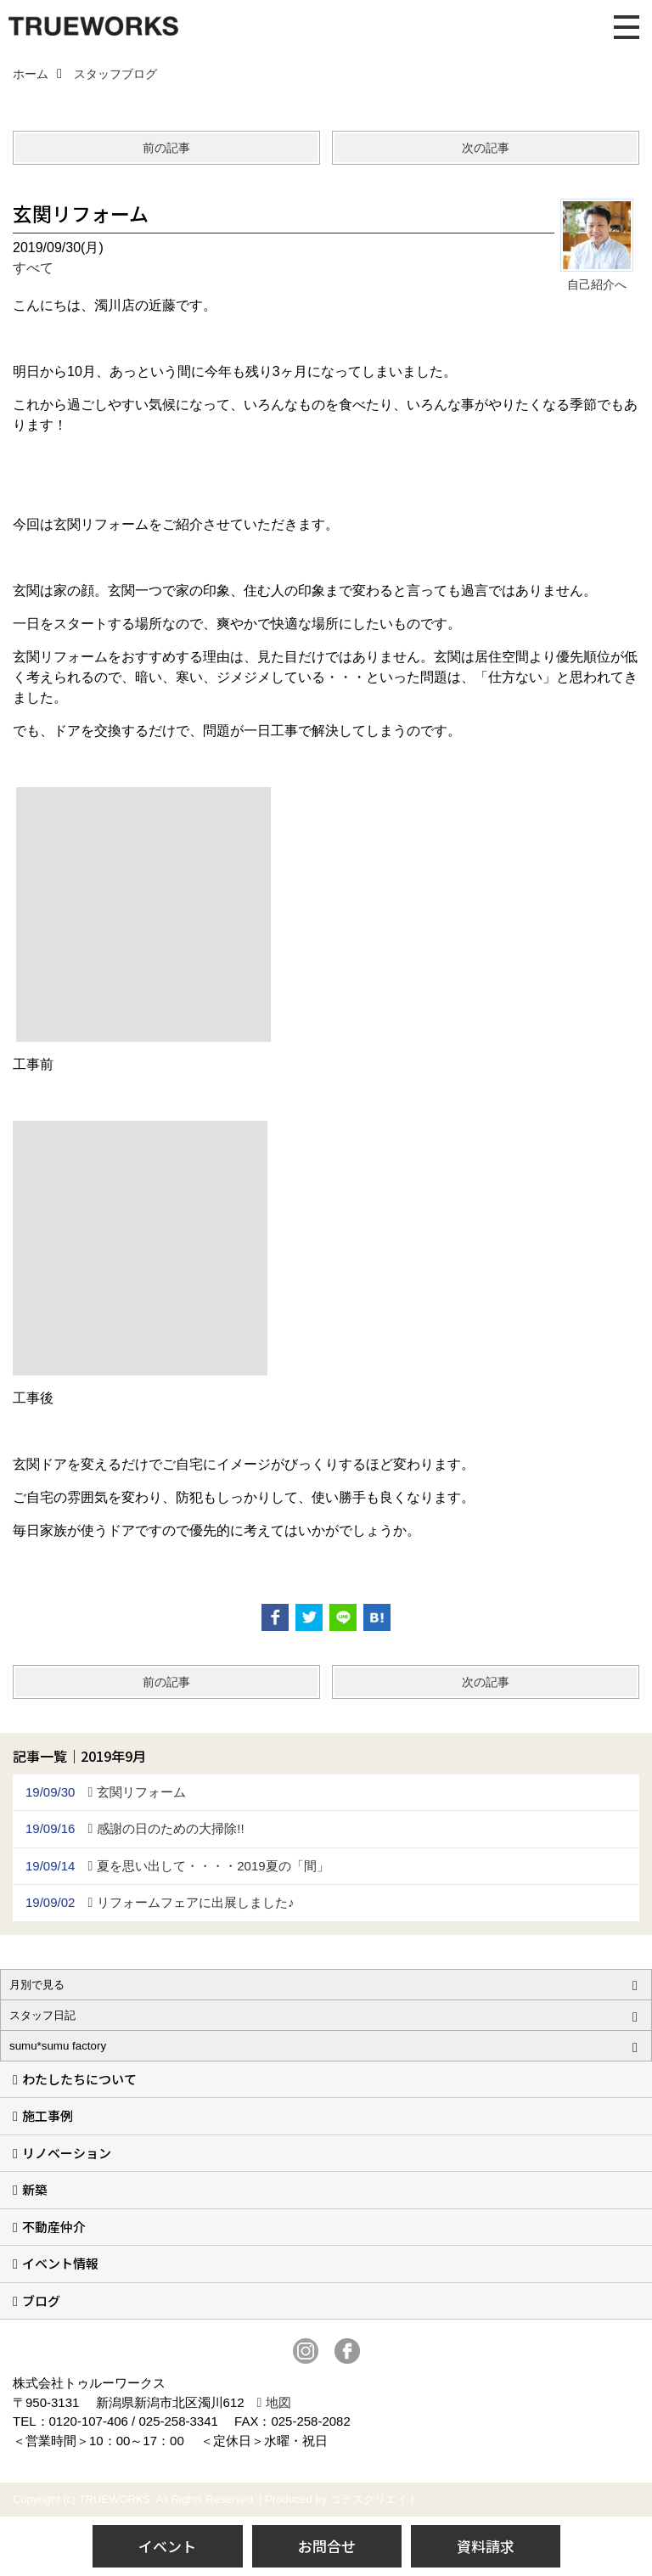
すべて (33, 268)
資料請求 (485, 2545)
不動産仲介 (54, 2227)
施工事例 (47, 2115)
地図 (278, 2402)
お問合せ (327, 2545)
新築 (35, 2189)
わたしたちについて (79, 2079)
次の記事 (485, 148)
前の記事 (166, 148)
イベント (167, 2545)
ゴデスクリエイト (374, 2499)
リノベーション (66, 2153)
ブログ (41, 2300)
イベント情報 (60, 2263)
